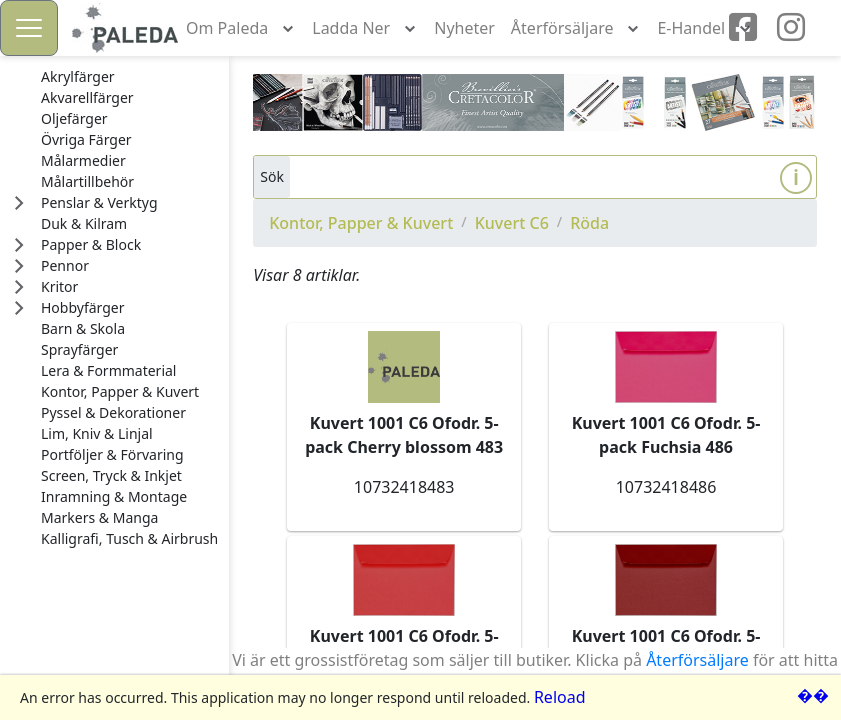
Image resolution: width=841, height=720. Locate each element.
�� (813, 695)
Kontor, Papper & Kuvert (361, 223)
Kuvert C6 (512, 223)
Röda (589, 223)
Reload (560, 697)
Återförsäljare (697, 660)
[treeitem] (129, 77)
